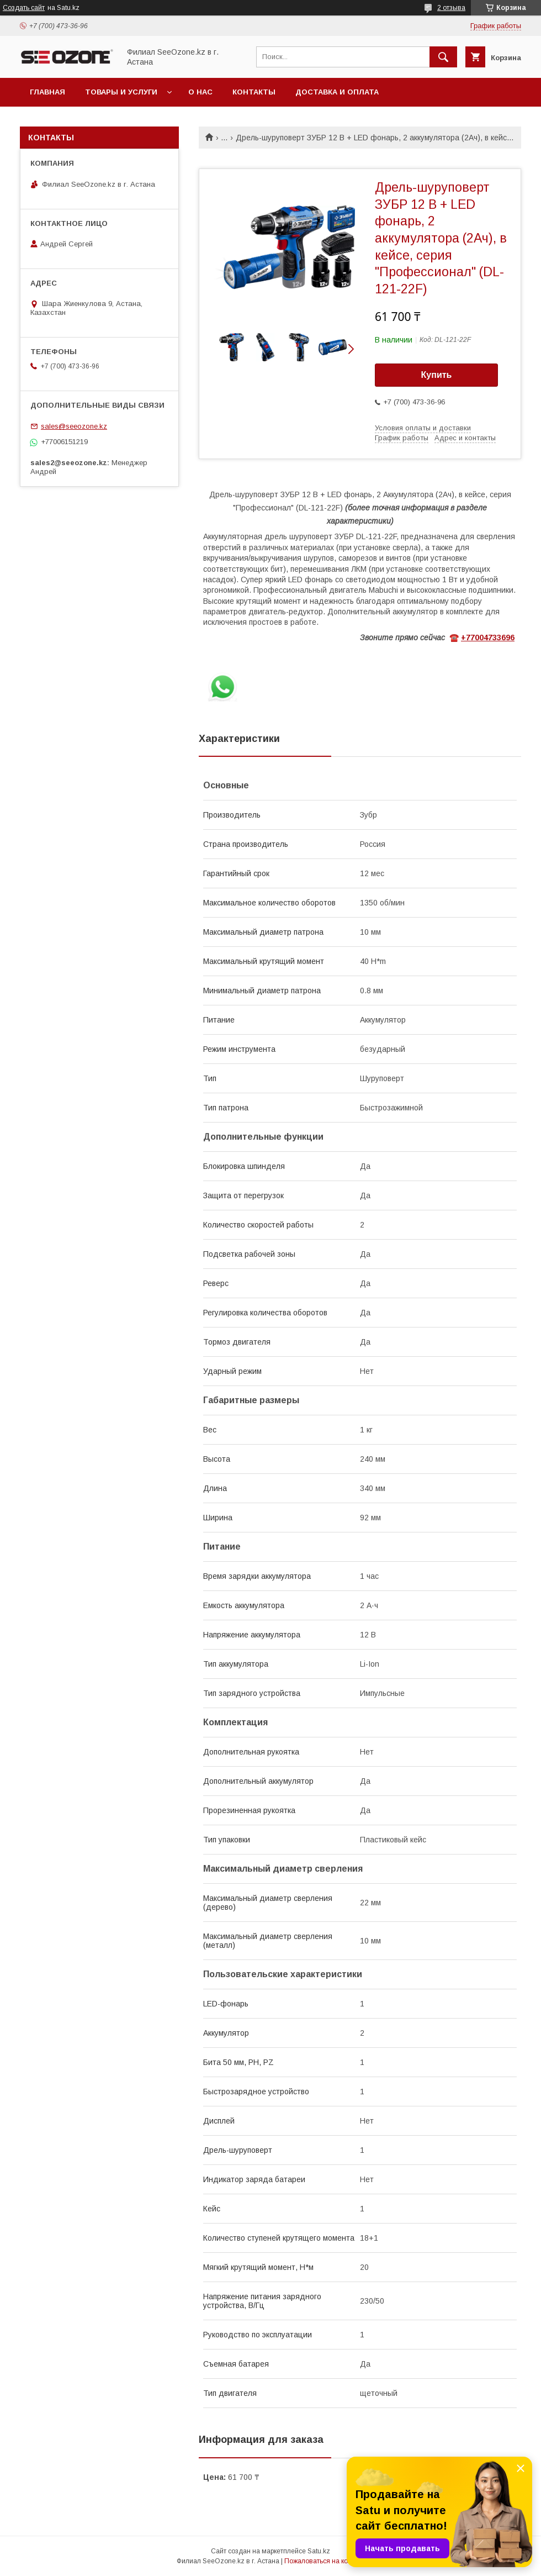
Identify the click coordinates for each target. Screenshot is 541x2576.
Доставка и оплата (337, 92)
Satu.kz (318, 2551)
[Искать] (443, 56)
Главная (47, 92)
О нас (200, 92)
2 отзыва (451, 8)
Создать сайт (24, 8)
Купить (436, 375)
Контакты (253, 92)
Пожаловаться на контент (324, 2561)
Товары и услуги (121, 92)
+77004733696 (488, 637)
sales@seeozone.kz (74, 426)
